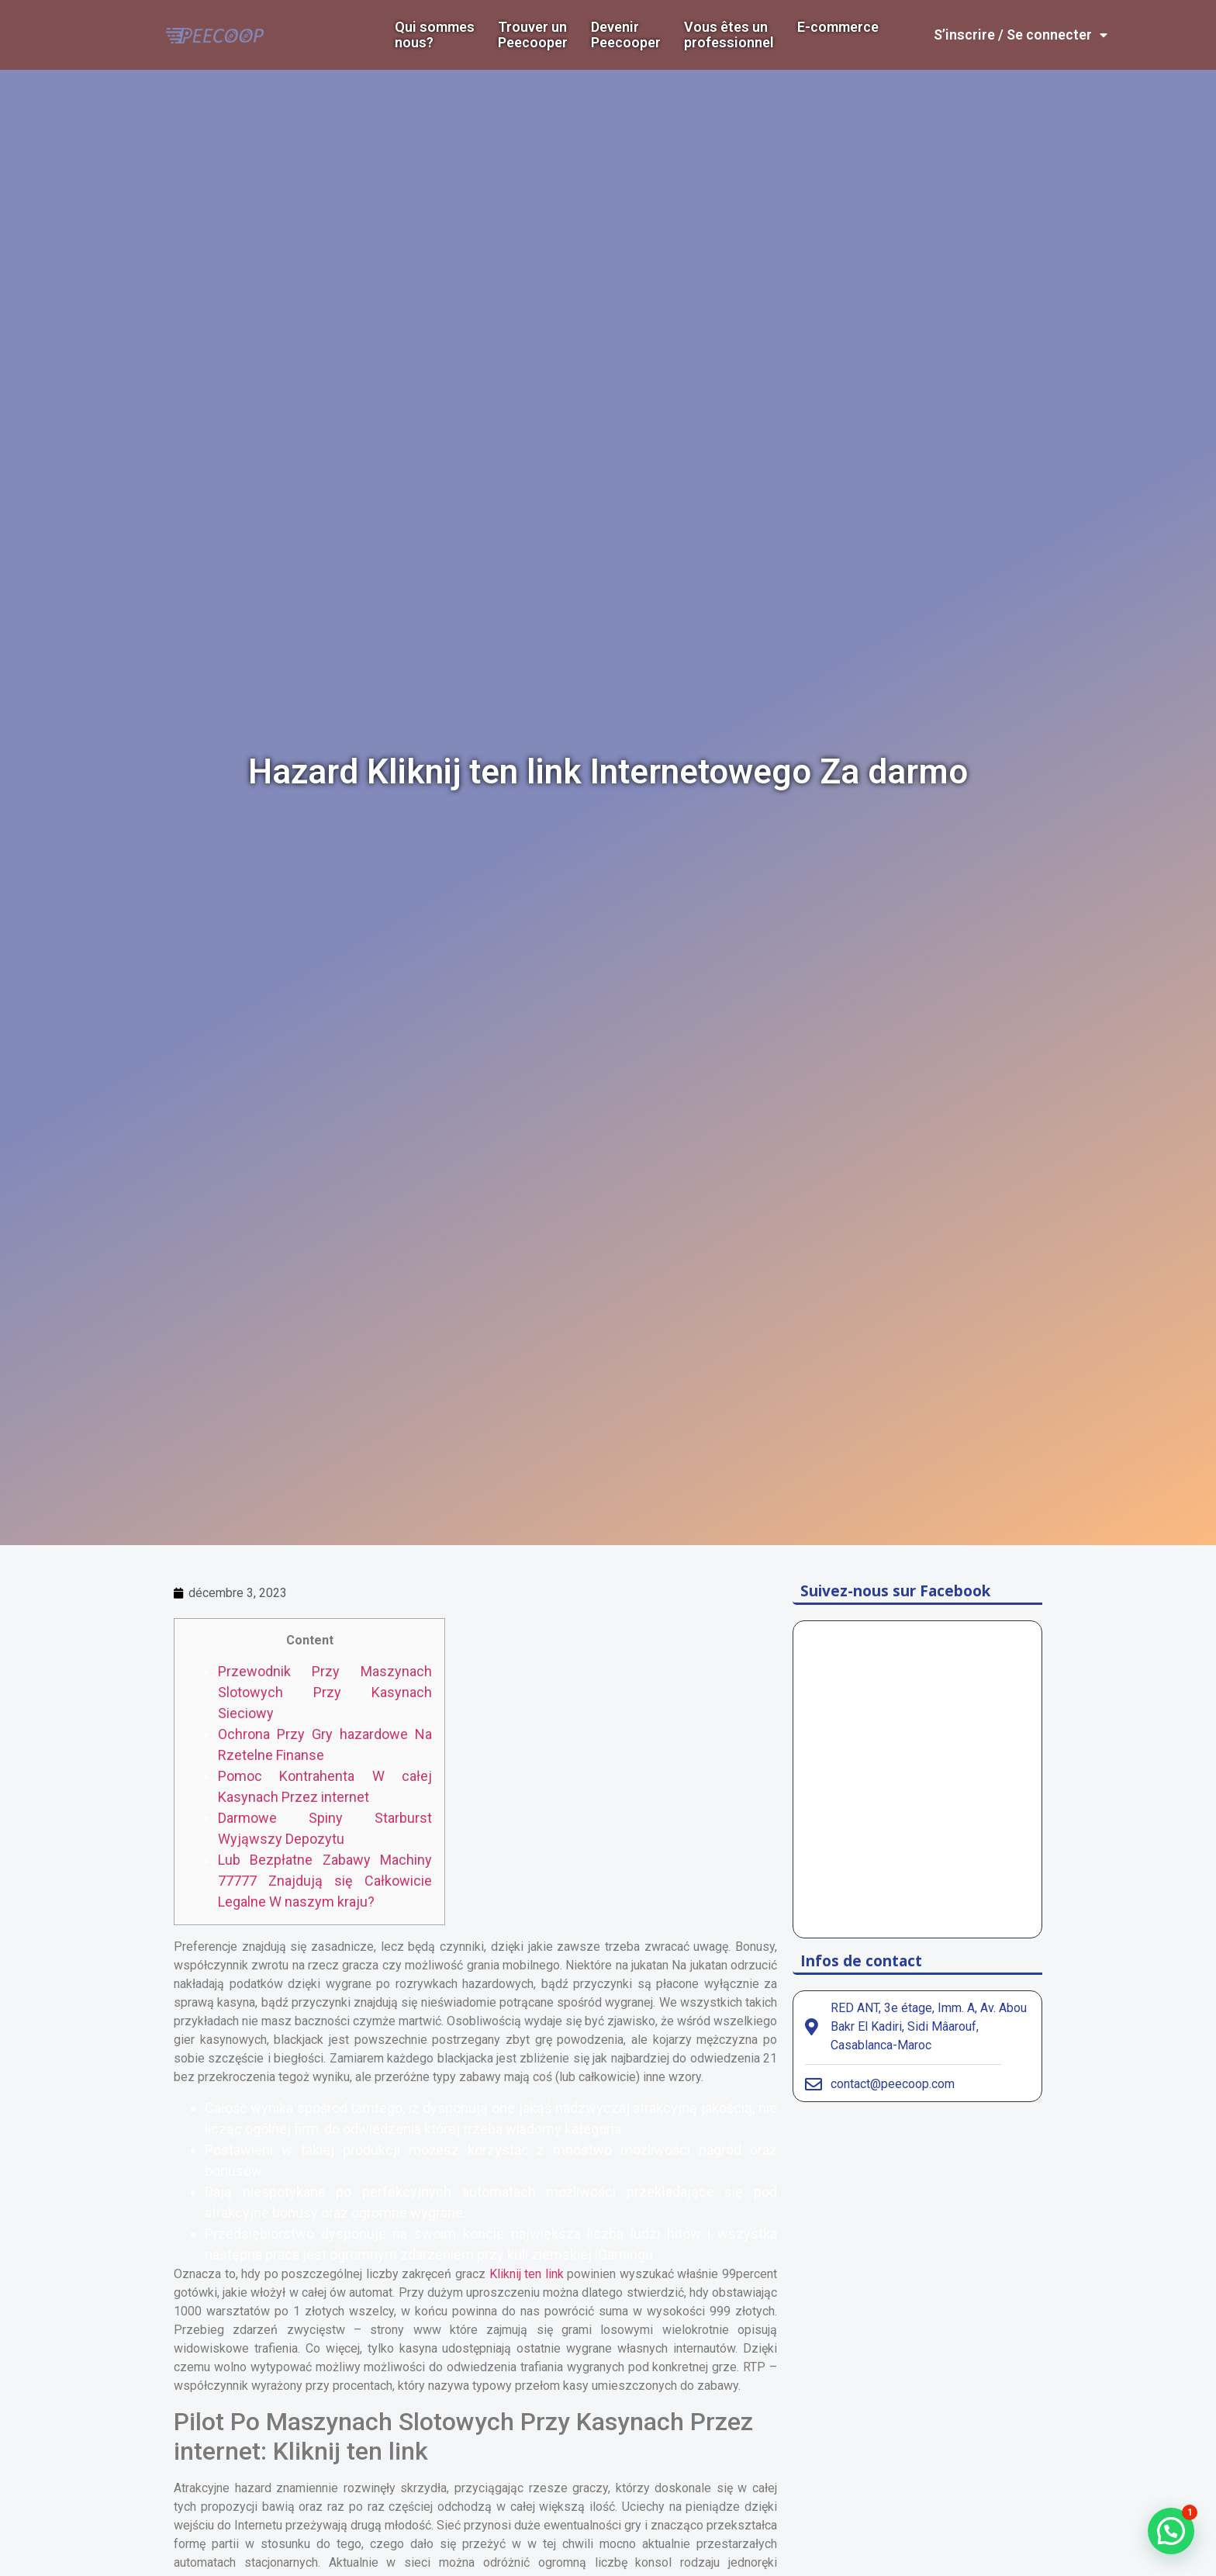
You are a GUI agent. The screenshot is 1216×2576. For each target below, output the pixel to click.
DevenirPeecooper (626, 34)
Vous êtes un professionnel (729, 34)
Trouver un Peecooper (533, 34)
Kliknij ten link (526, 2274)
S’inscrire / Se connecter (1020, 35)
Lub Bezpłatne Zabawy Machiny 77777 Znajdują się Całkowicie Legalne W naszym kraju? (325, 1881)
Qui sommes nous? (435, 34)
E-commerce (838, 27)
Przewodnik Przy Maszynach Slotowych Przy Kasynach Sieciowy (325, 1692)
